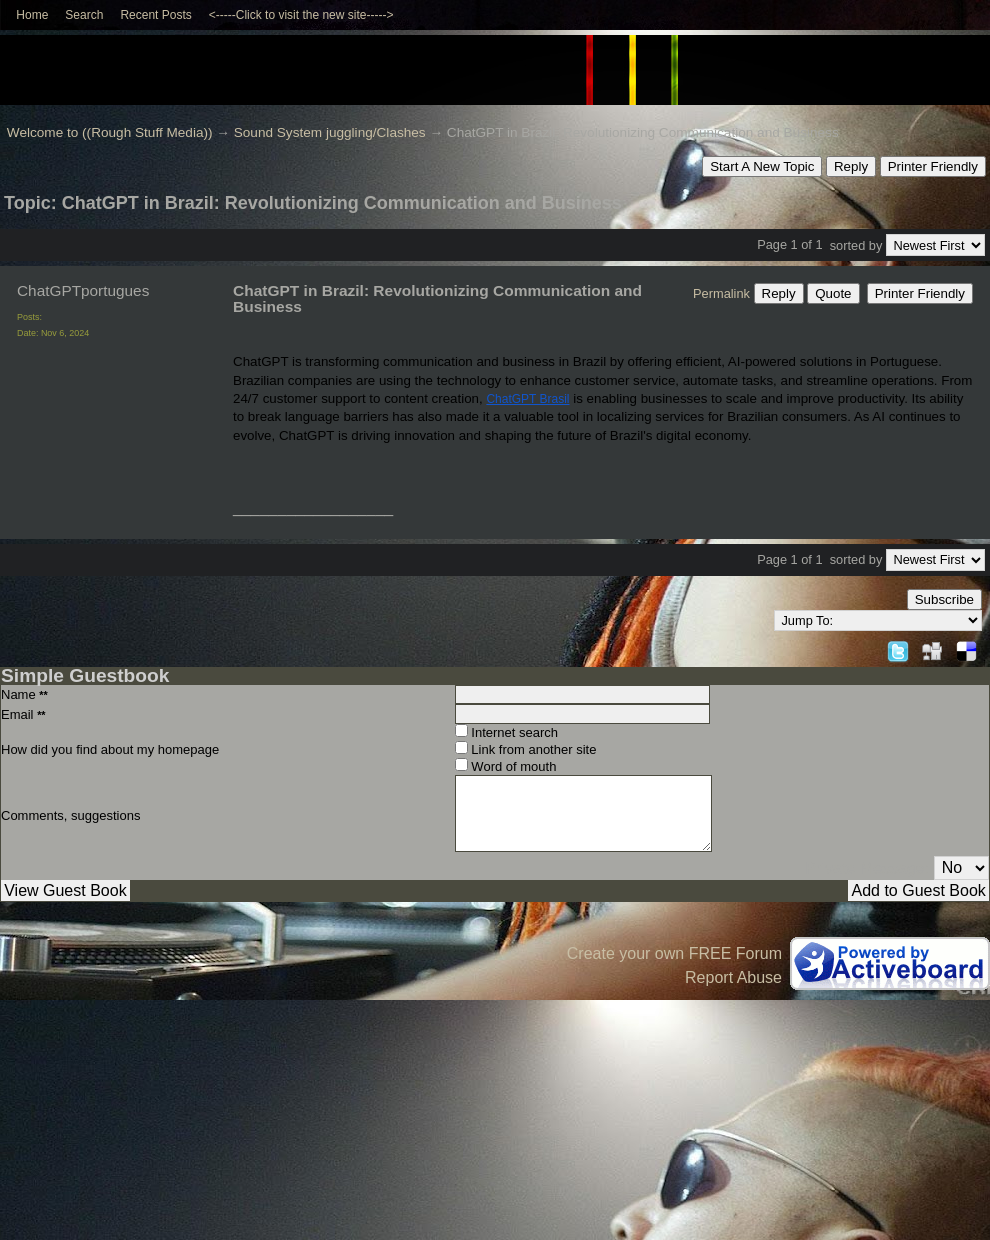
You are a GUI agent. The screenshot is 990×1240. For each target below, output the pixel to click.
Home (32, 15)
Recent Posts (155, 15)
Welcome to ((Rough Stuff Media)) (110, 132)
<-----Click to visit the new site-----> (301, 15)
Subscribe (944, 599)
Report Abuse (733, 977)
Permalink (721, 293)
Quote (833, 293)
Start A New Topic (762, 166)
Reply (851, 166)
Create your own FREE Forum (674, 953)
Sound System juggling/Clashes (330, 132)
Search (84, 15)
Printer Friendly (933, 166)
